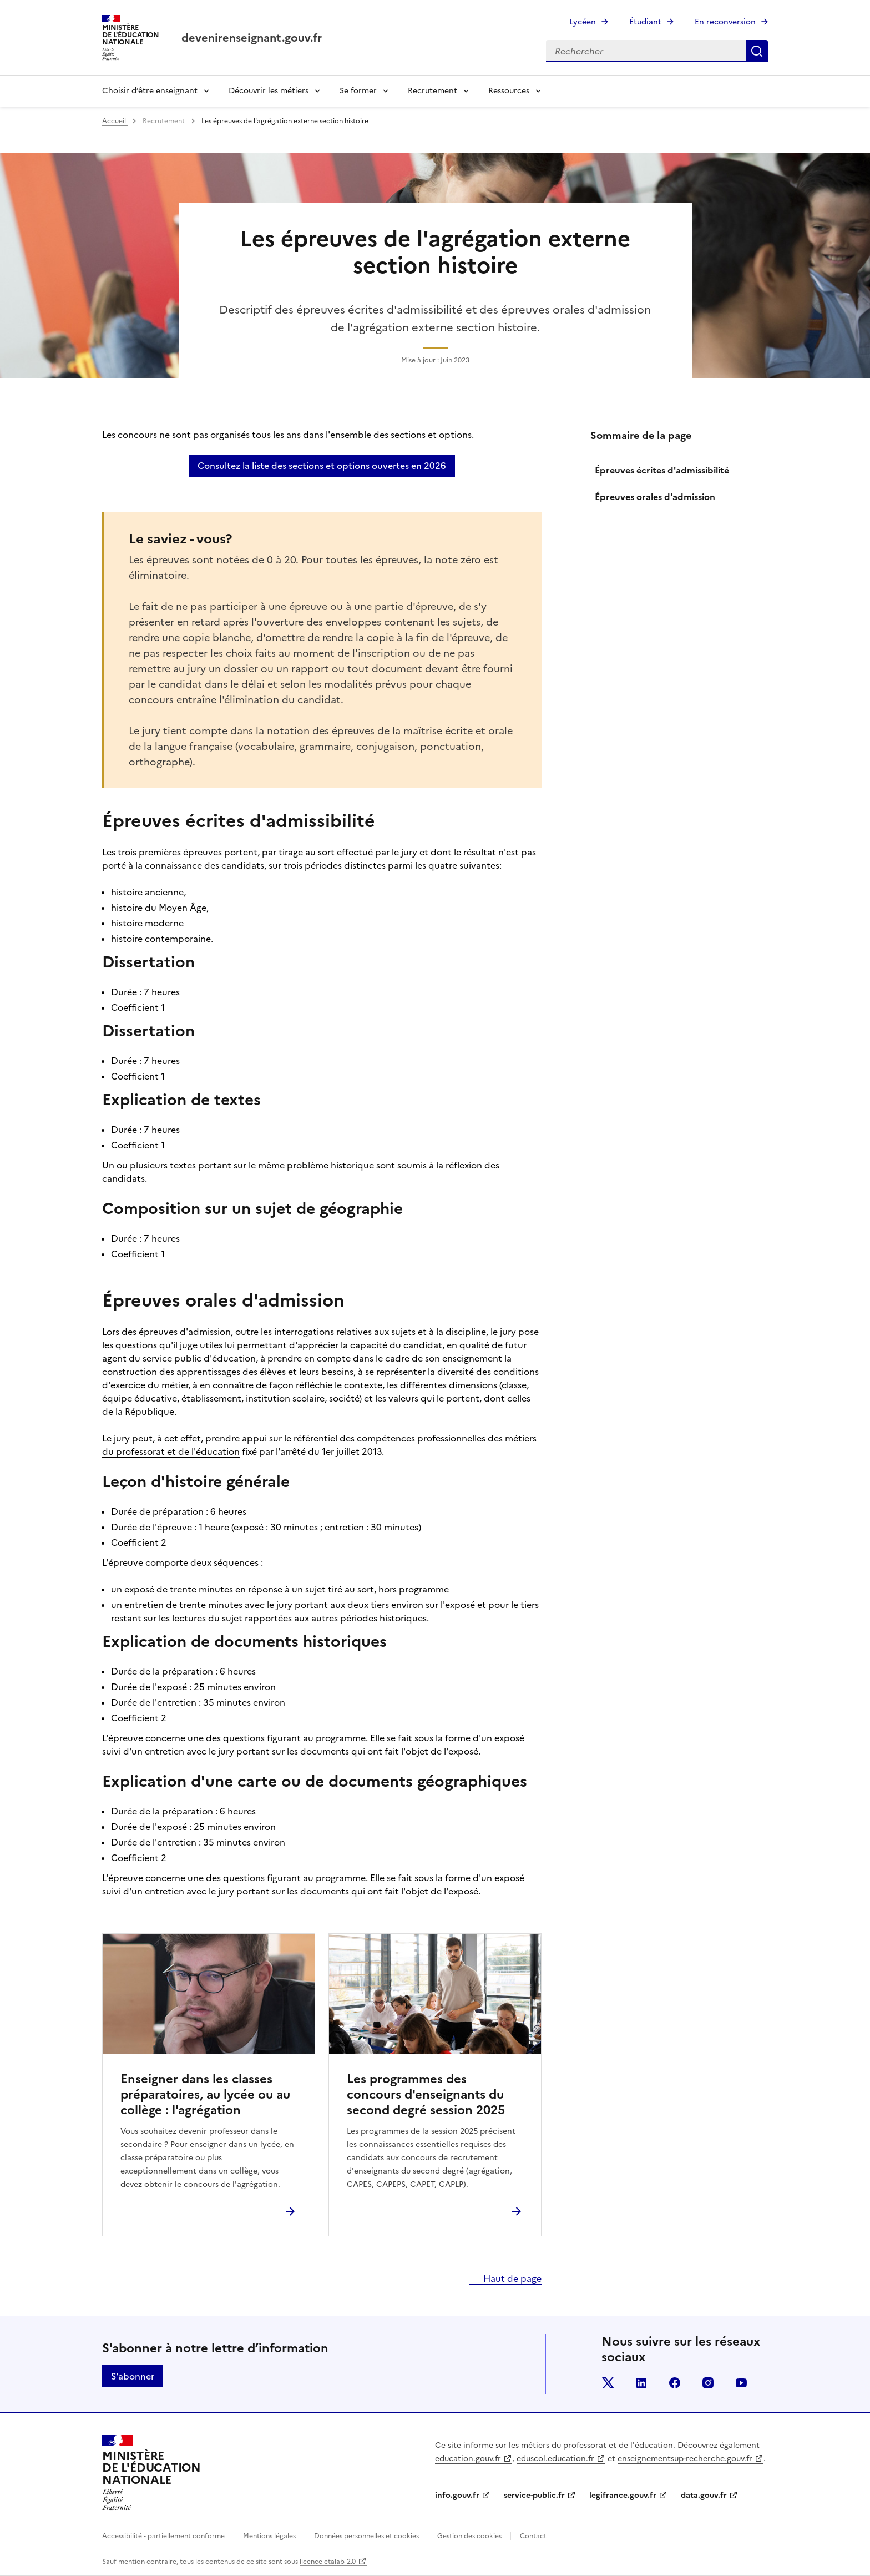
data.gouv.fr (704, 2495)
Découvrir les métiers (268, 91)
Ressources (508, 91)
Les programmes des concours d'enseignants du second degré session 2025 (426, 2094)
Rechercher (757, 51)
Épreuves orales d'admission (655, 496)
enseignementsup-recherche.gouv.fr (685, 2458)
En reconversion (725, 22)
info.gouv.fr (457, 2495)
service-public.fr (534, 2495)
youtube (741, 2383)
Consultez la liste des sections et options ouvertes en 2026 (322, 465)
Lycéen (582, 22)
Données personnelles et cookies (366, 2536)
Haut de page (511, 2278)
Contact (533, 2536)
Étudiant (645, 22)
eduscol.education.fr (555, 2458)
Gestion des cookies (469, 2536)
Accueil (115, 121)
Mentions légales (269, 2536)
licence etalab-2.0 (328, 2562)
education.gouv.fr (468, 2458)
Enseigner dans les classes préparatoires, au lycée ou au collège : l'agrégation (205, 2094)
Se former (358, 91)
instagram (708, 2383)
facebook (675, 2383)
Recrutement (432, 91)
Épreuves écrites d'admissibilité (662, 470)
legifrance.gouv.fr (622, 2495)
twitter (608, 2383)
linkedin (641, 2383)
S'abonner (132, 2376)
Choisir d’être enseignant (150, 91)
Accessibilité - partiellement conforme (163, 2536)
